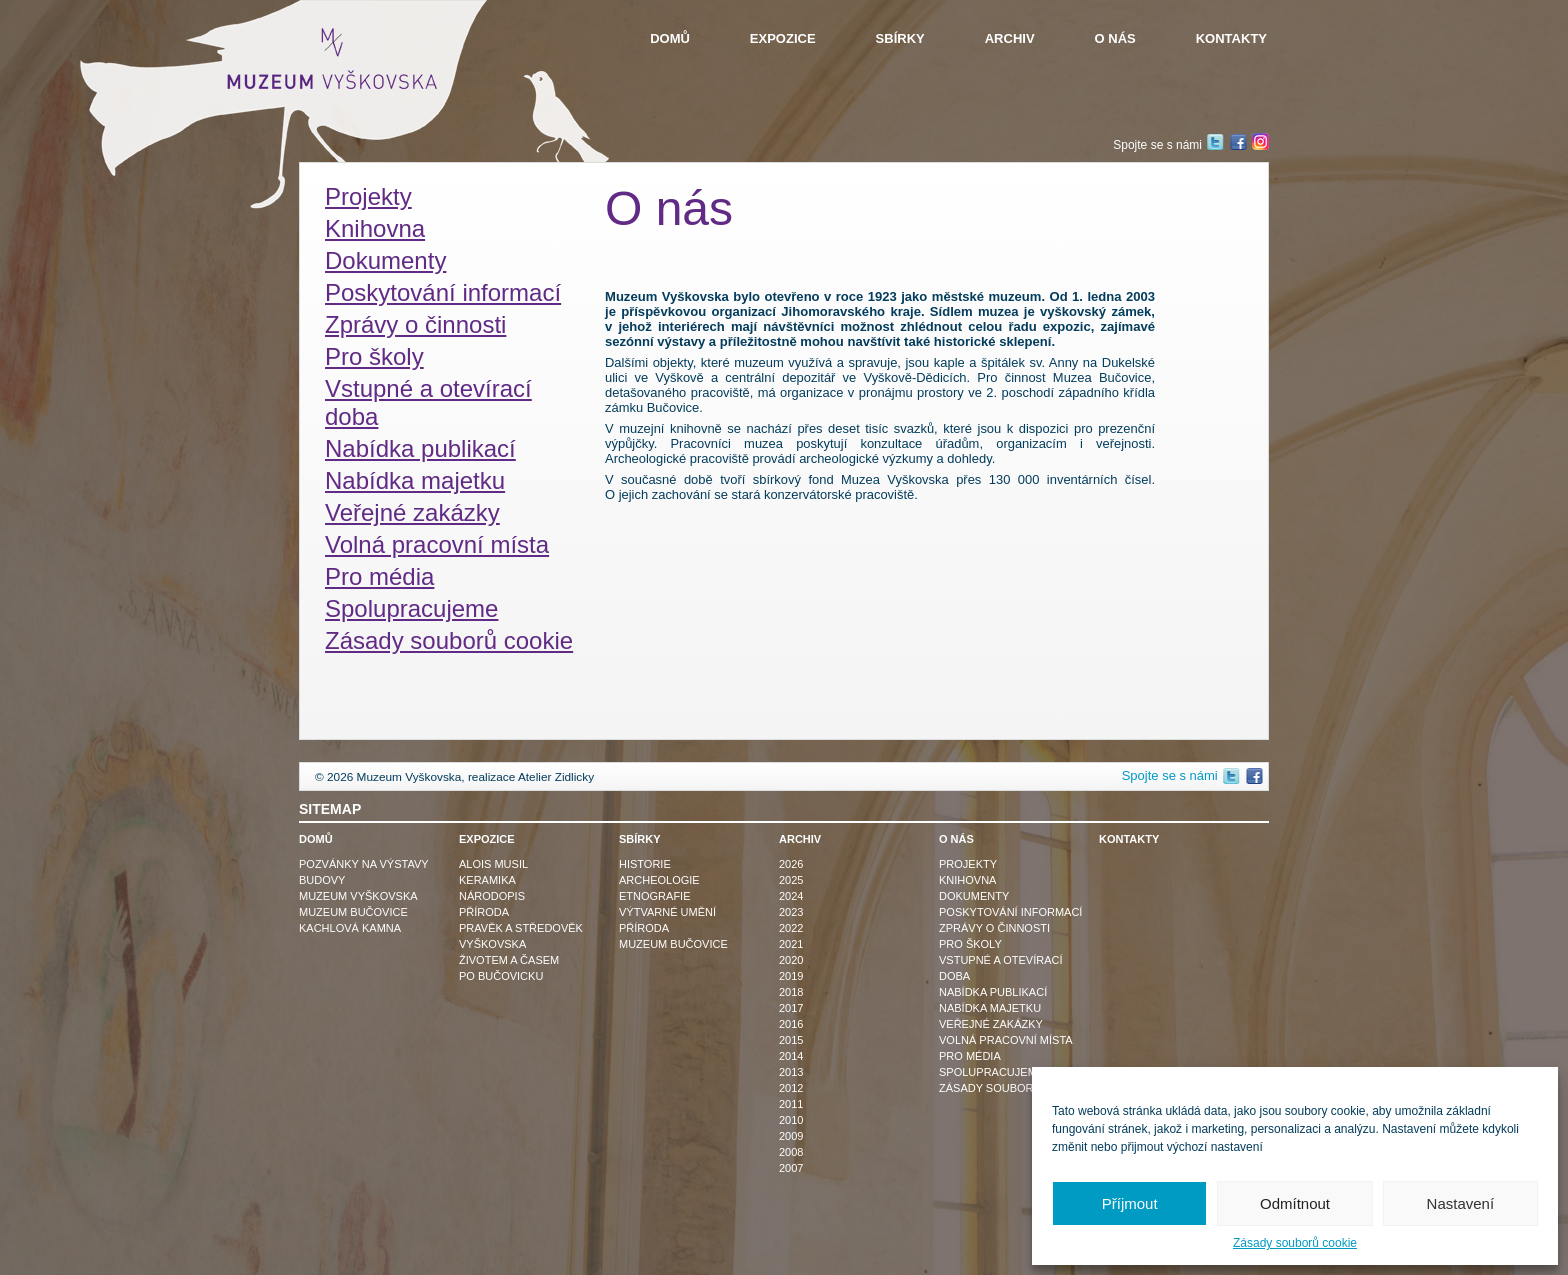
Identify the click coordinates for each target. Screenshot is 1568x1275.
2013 (791, 1072)
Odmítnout (1295, 1203)
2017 (791, 1008)
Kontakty (1231, 38)
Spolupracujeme (411, 608)
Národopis (492, 896)
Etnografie (655, 896)
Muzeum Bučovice (353, 912)
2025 (791, 880)
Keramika (487, 880)
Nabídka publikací (420, 448)
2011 (791, 1104)
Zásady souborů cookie (1295, 1243)
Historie (645, 864)
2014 (791, 1056)
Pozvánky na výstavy (364, 864)
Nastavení (1461, 1203)
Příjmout (1130, 1203)
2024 (791, 896)
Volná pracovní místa (437, 544)
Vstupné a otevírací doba (428, 402)
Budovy (322, 880)
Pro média (379, 576)
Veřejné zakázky (412, 512)
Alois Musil (493, 864)
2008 (791, 1152)
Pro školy (374, 356)
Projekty (368, 196)
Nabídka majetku (415, 480)
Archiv (1010, 38)
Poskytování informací (443, 292)
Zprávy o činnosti (415, 324)
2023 (791, 912)
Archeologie (659, 880)
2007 (791, 1168)
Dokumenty (385, 260)
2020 (791, 960)
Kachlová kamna (350, 928)
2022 (791, 928)
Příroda (484, 912)
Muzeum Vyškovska (358, 896)
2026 (791, 864)
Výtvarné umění (667, 912)
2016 (791, 1024)
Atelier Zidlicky (556, 777)
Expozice (783, 38)
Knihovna (375, 228)
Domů (670, 38)
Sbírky (900, 38)
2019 (791, 976)
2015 (791, 1040)
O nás (1115, 38)
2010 (791, 1120)
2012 (791, 1088)
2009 (791, 1136)
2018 (791, 992)
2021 (791, 944)
